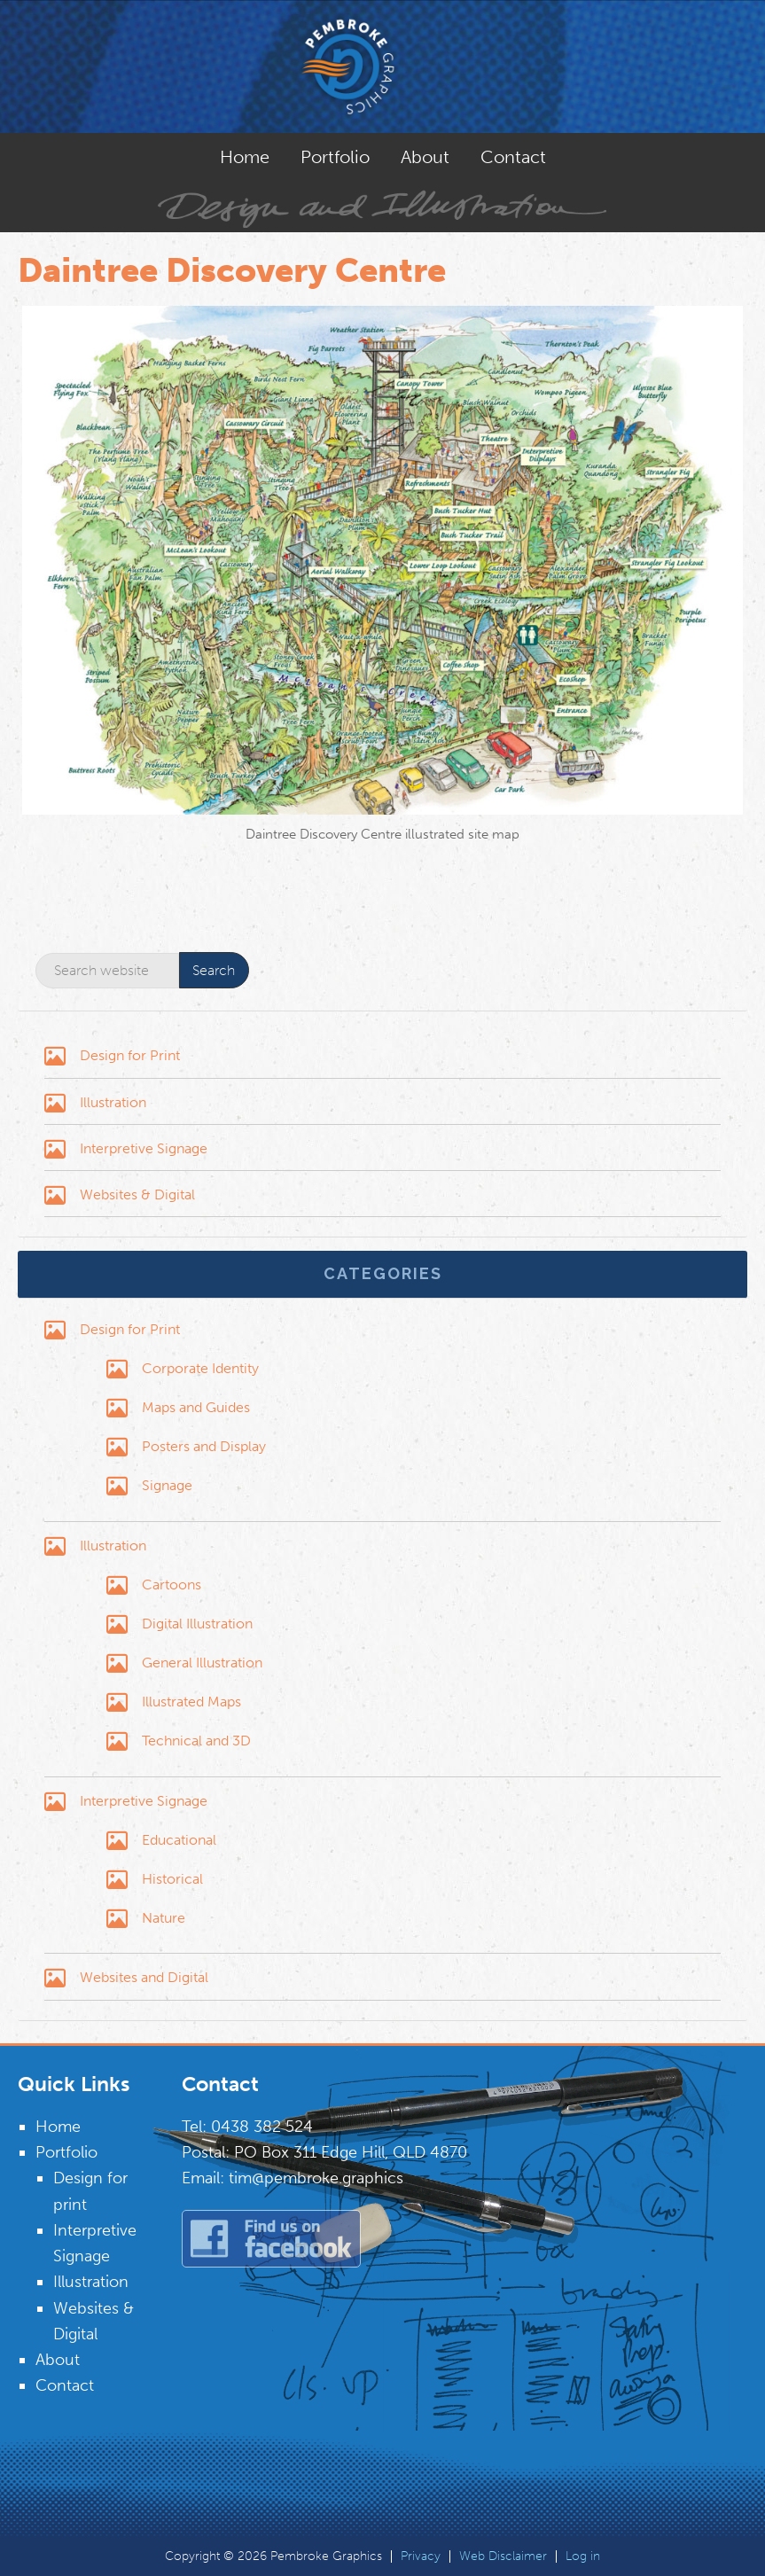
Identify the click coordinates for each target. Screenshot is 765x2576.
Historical (172, 1878)
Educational (179, 1839)
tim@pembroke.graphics (316, 2178)
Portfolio (66, 2152)
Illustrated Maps (191, 1701)
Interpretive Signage (143, 1148)
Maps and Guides (196, 1407)
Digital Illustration (197, 1623)
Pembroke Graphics (383, 66)
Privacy (421, 2556)
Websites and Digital (144, 1977)
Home (58, 2126)
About (57, 2359)
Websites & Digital (137, 1194)
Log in (583, 2556)
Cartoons (171, 1584)
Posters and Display (204, 1446)
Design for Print (130, 1055)
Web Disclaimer (503, 2556)
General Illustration (202, 1662)
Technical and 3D (196, 1740)
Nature (163, 1917)
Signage (167, 1485)
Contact (64, 2385)
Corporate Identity (200, 1368)
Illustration (113, 1102)
